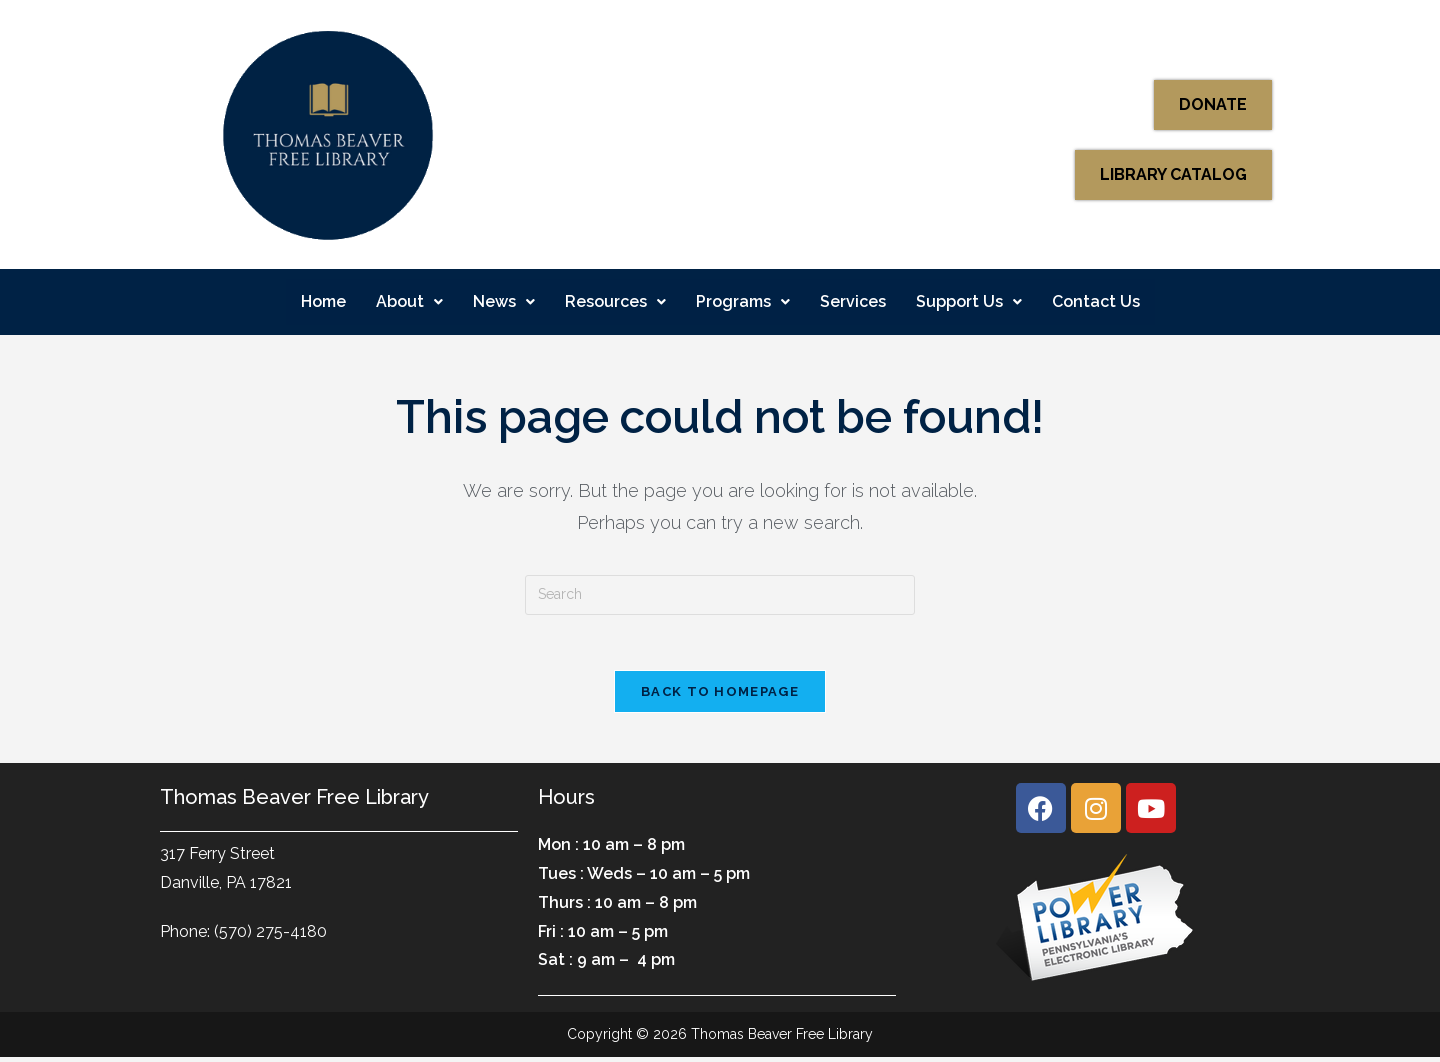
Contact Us (1096, 301)
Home (323, 301)
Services (853, 301)
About (409, 301)
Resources (615, 301)
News (504, 301)
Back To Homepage (720, 696)
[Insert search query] (720, 595)
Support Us (969, 301)
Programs (743, 301)
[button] (409, 302)
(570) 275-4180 (270, 935)
